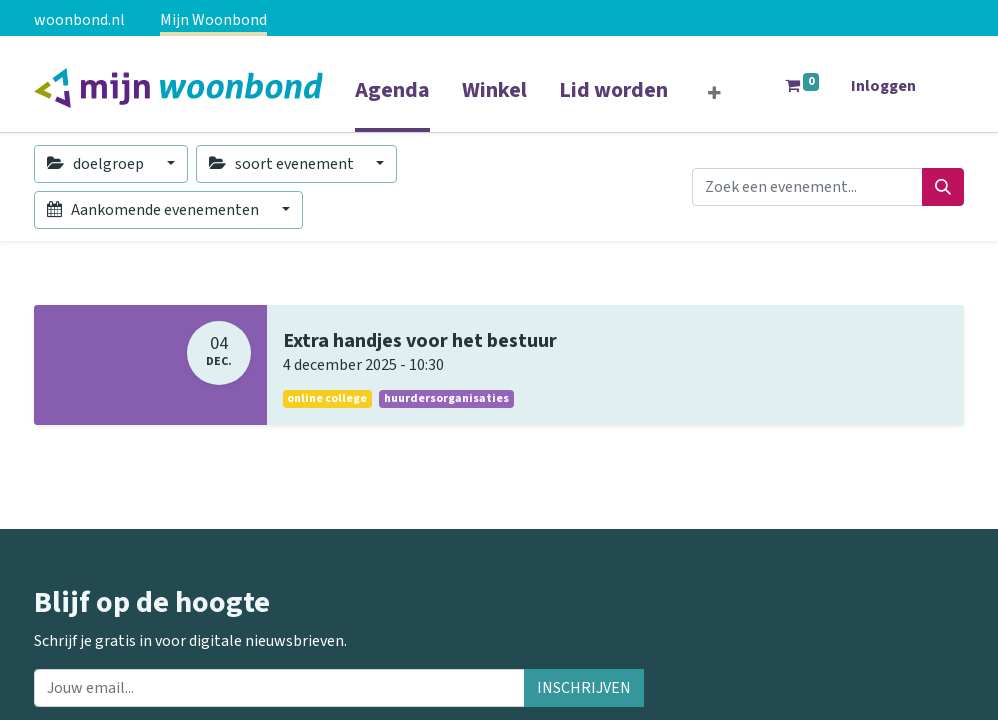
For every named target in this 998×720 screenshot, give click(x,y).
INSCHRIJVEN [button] (584, 688)
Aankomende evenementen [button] (154, 210)
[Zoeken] (943, 187)
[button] (714, 94)
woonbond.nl (79, 20)
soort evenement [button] (283, 164)
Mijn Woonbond (213, 20)
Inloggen (883, 86)
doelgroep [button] (97, 164)
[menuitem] (392, 103)
